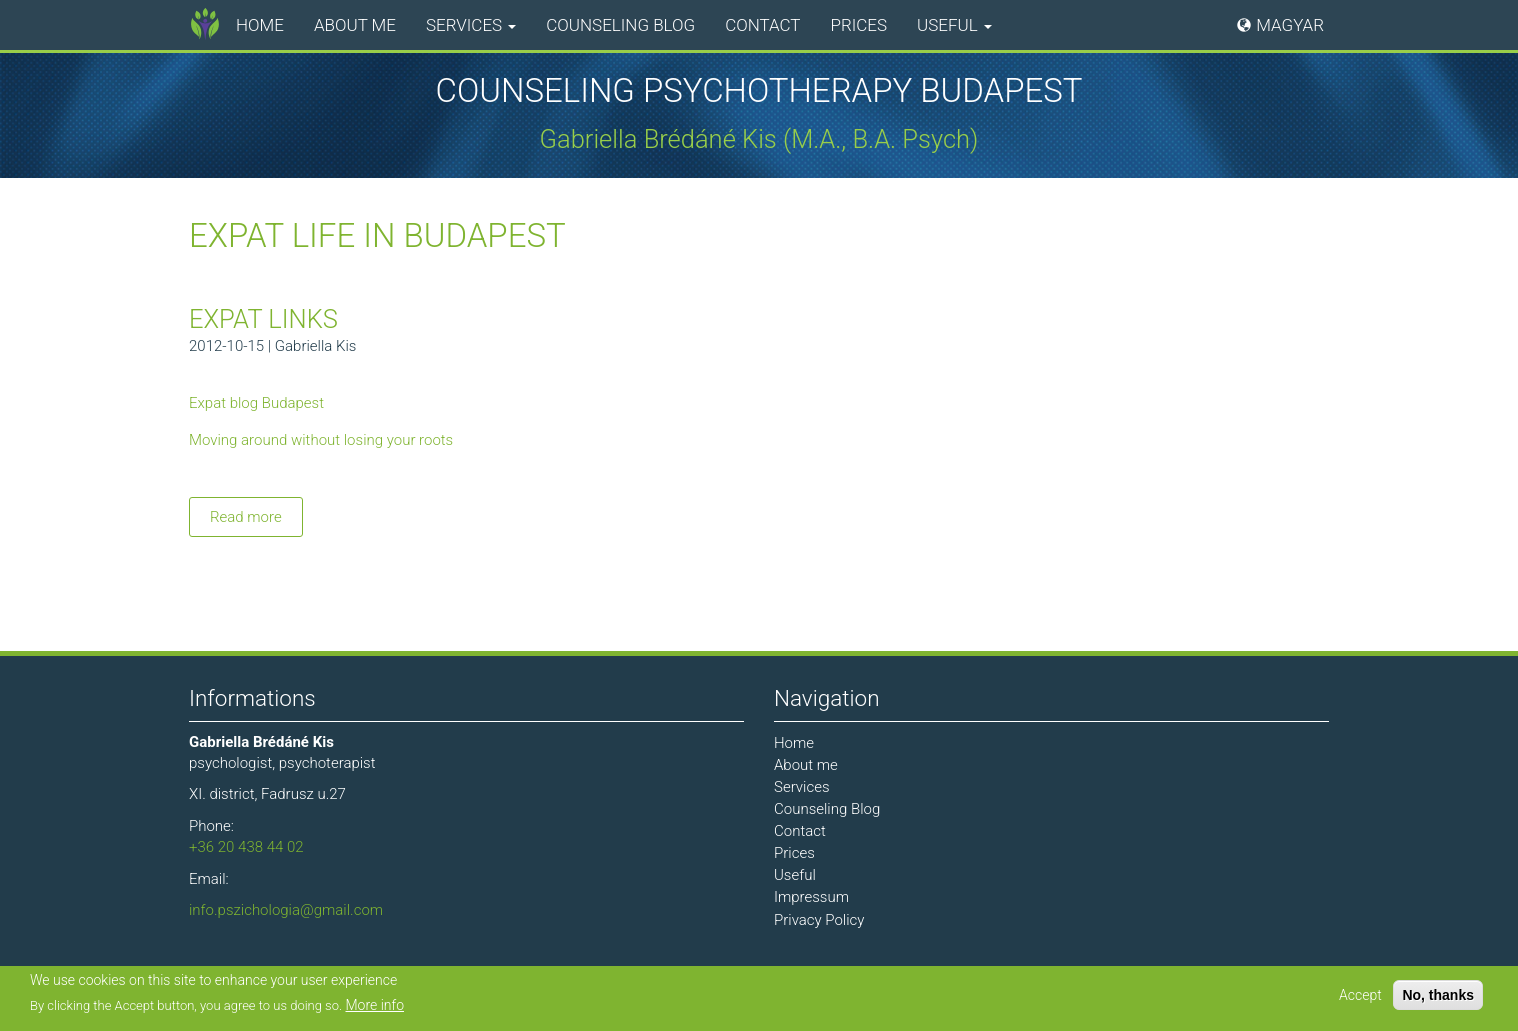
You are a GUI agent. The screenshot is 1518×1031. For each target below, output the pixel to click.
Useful (954, 25)
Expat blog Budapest (256, 403)
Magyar (1290, 25)
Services (471, 25)
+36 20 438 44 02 (246, 847)
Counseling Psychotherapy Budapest (759, 91)
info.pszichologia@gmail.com (286, 910)
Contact (762, 25)
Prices (859, 25)
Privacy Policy (819, 920)
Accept (1360, 995)
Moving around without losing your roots (321, 440)
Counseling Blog (620, 25)
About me (355, 25)
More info (375, 1005)
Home (260, 25)
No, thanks (1438, 995)
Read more (256, 520)
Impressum (811, 897)
